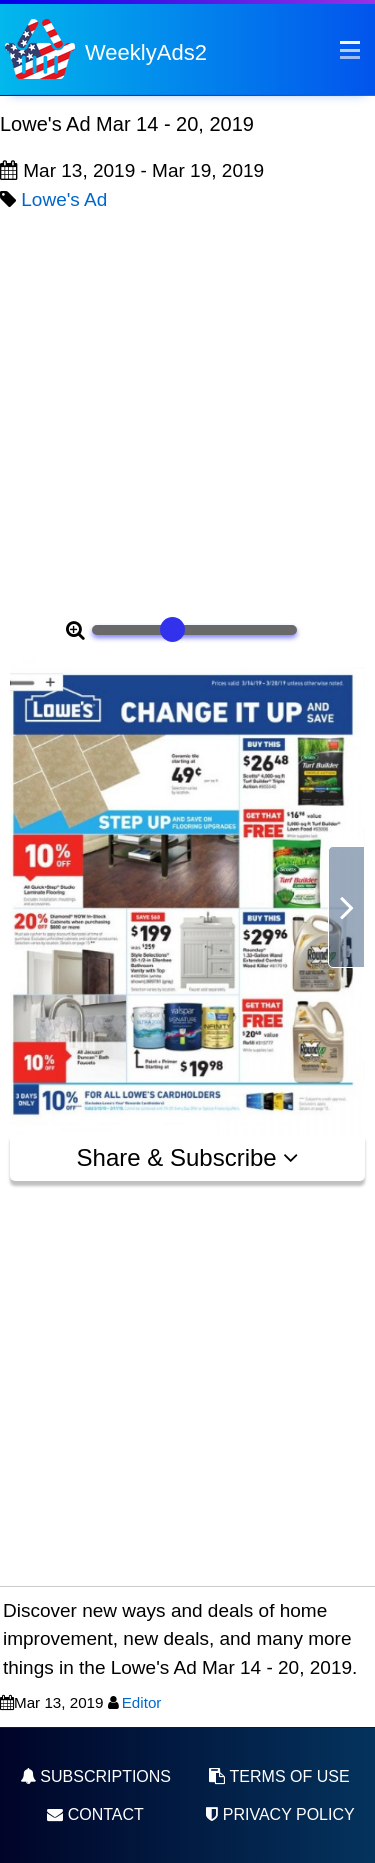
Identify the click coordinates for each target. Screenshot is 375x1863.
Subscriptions (95, 1776)
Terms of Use (279, 1776)
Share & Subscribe (188, 1157)
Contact (95, 1814)
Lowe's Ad (64, 199)
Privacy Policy (279, 1814)
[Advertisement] (187, 411)
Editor (142, 1702)
